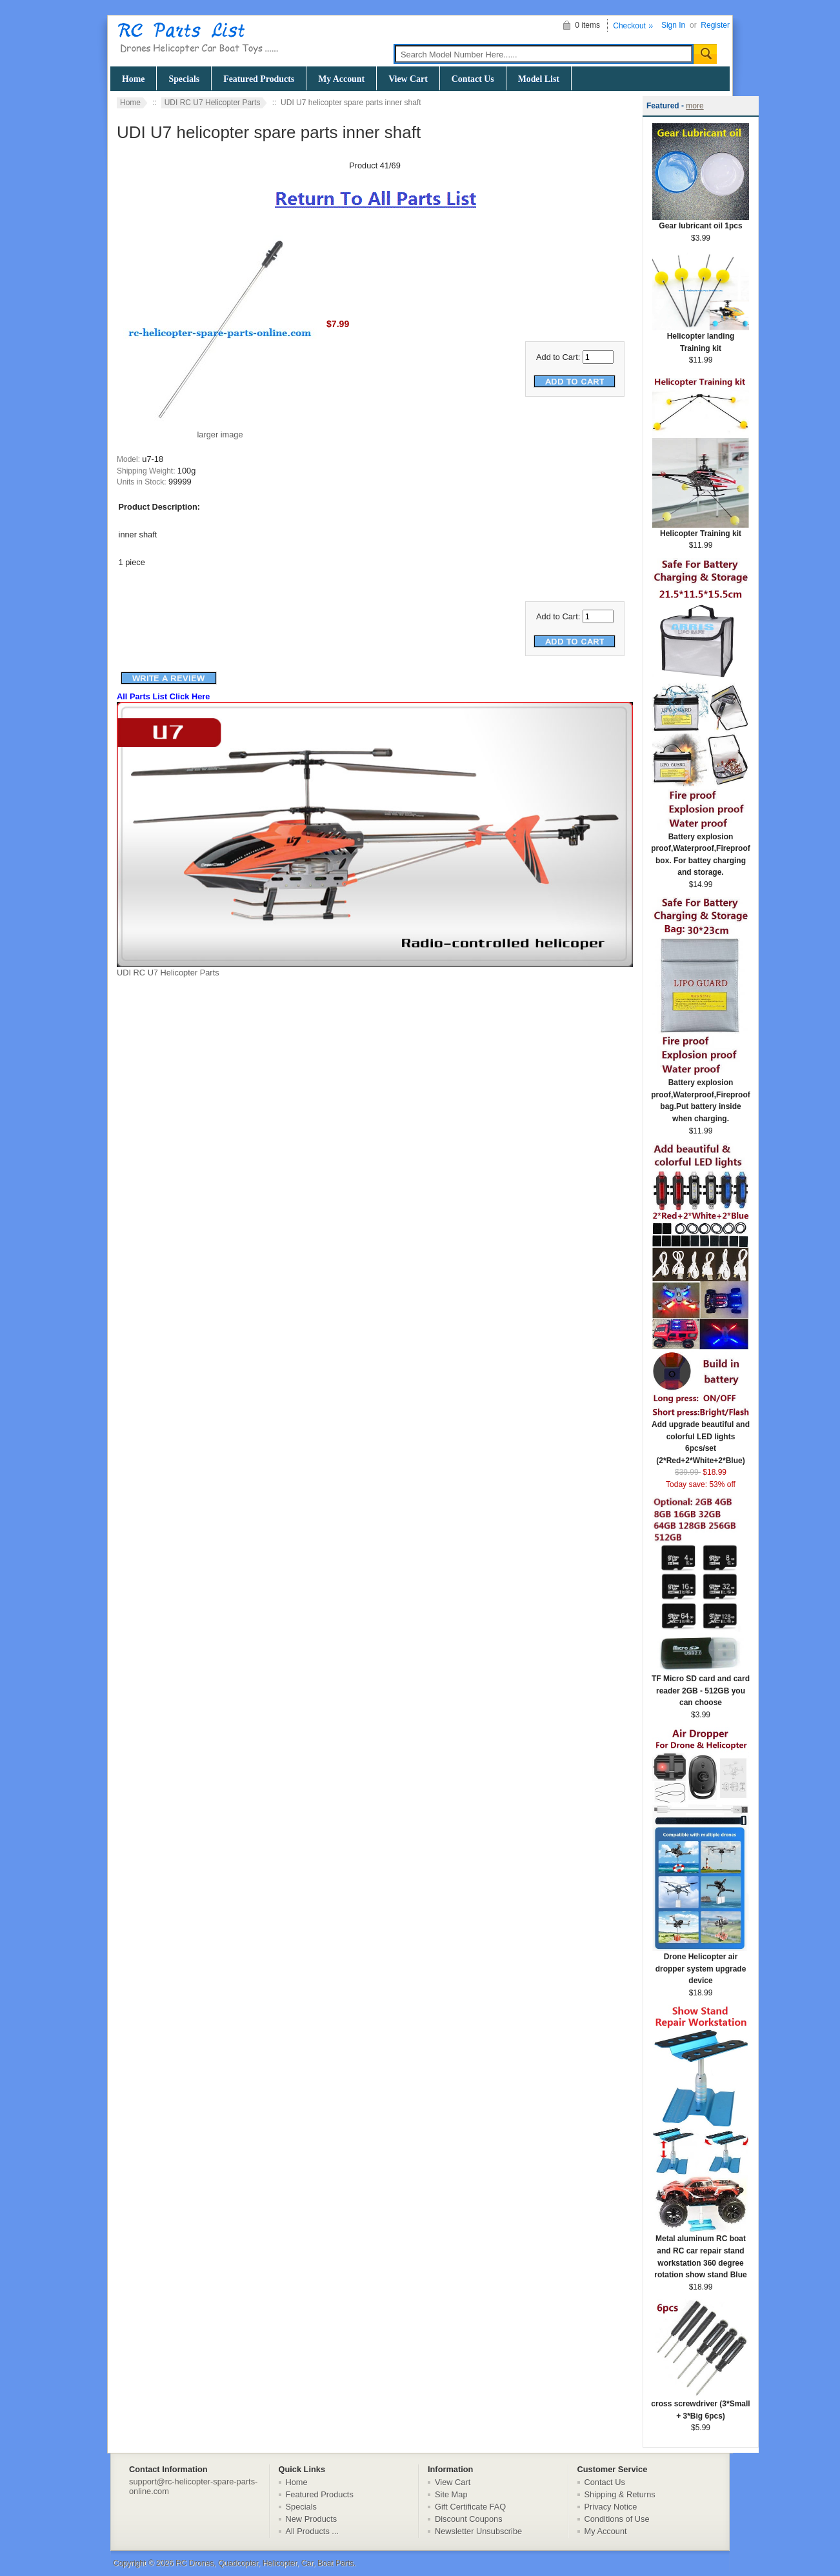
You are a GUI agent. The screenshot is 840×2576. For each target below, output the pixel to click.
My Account (341, 79)
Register (715, 25)
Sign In (673, 25)
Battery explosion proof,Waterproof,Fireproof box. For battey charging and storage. (700, 850)
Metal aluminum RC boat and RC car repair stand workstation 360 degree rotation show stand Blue (700, 2252)
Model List (538, 79)
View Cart (408, 79)
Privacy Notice (611, 2506)
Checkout (629, 25)
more (694, 105)
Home (133, 79)
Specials (183, 79)
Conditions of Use (617, 2519)
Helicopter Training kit (700, 529)
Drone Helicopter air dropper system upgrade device (700, 1964)
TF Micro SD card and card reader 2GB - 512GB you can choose (701, 1686)
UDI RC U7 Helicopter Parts (213, 102)
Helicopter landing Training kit (700, 338)
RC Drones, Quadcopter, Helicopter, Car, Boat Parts (264, 2563)
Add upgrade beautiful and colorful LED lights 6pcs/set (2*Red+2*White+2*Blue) (701, 1438)
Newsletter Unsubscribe (478, 2531)
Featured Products (258, 79)
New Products (311, 2519)
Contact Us (473, 79)
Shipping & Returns (620, 2494)
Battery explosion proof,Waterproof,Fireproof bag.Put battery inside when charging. (700, 1096)
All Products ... (312, 2531)
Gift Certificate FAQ (470, 2506)
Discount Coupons (469, 2519)
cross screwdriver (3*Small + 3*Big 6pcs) (700, 2406)
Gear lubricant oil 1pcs (700, 221)
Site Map (451, 2494)
